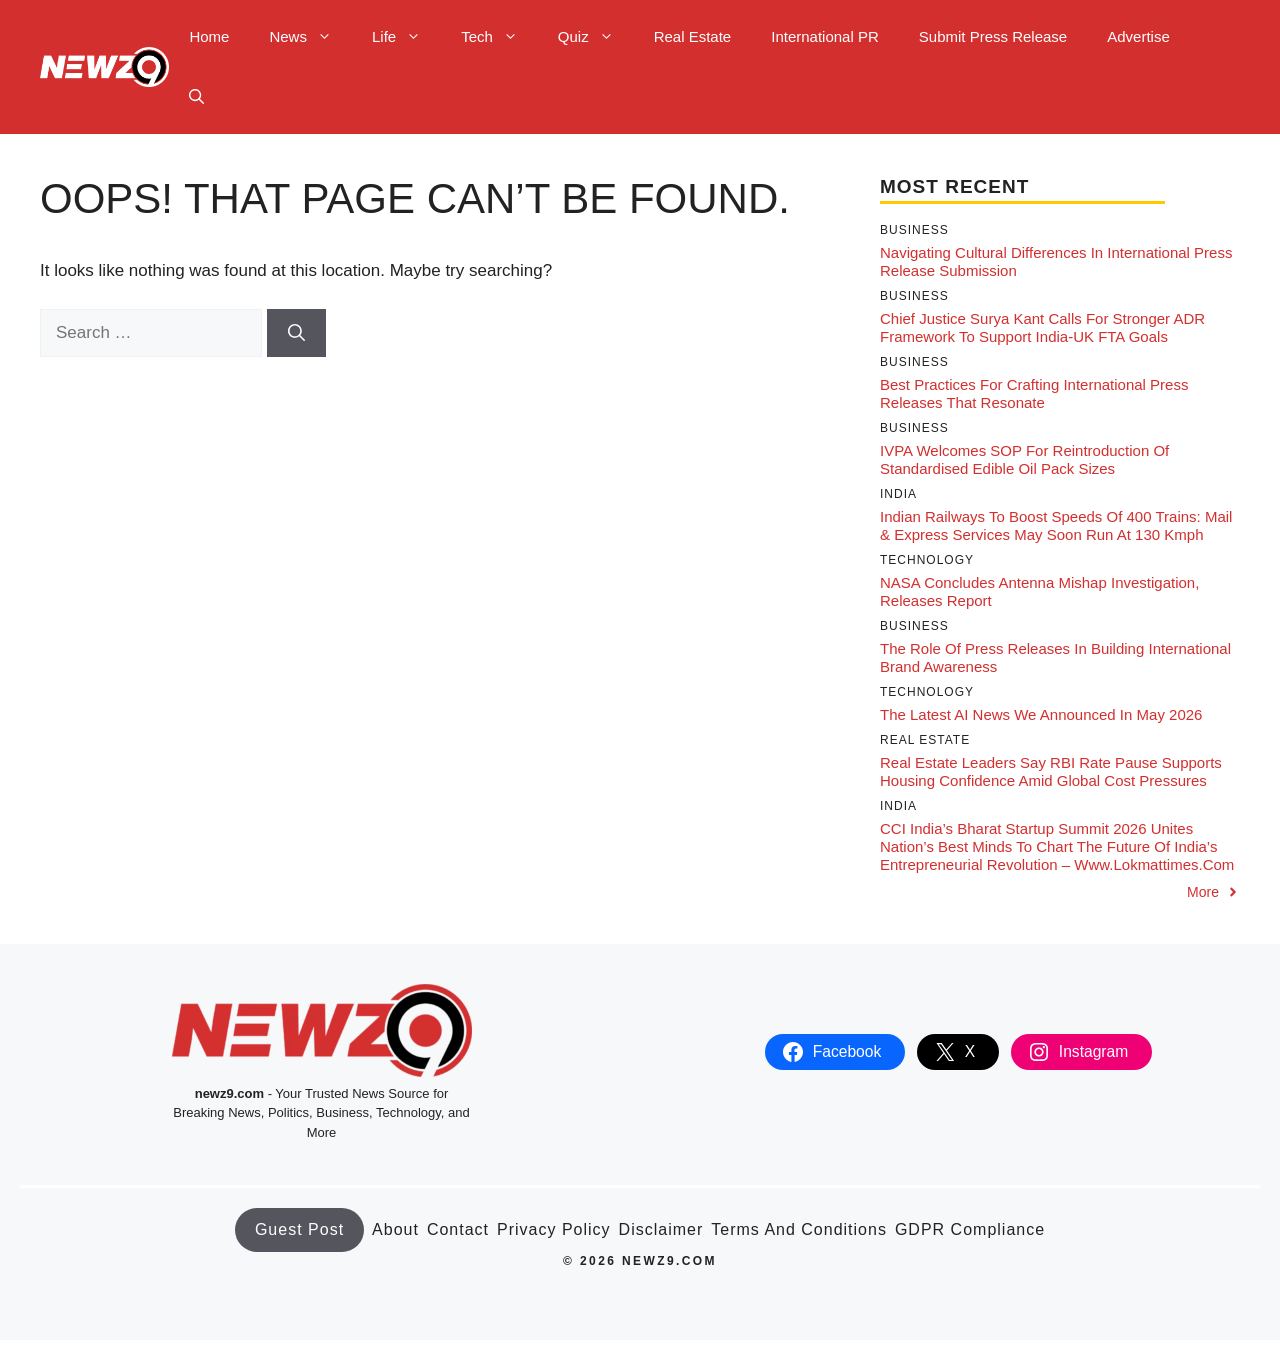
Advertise (1138, 36)
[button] (196, 97)
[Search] (296, 333)
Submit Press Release (993, 36)
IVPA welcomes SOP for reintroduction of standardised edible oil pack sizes (1024, 459)
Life (406, 37)
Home (209, 36)
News (310, 37)
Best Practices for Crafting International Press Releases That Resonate (1034, 393)
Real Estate (693, 36)
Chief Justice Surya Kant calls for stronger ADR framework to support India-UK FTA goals (1042, 327)
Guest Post (299, 1229)
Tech (499, 37)
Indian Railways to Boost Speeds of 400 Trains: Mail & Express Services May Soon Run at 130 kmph (1056, 525)
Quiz (596, 37)
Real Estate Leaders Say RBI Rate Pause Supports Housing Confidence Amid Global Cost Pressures (1051, 771)
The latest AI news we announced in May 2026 (1041, 714)
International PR (825, 36)
